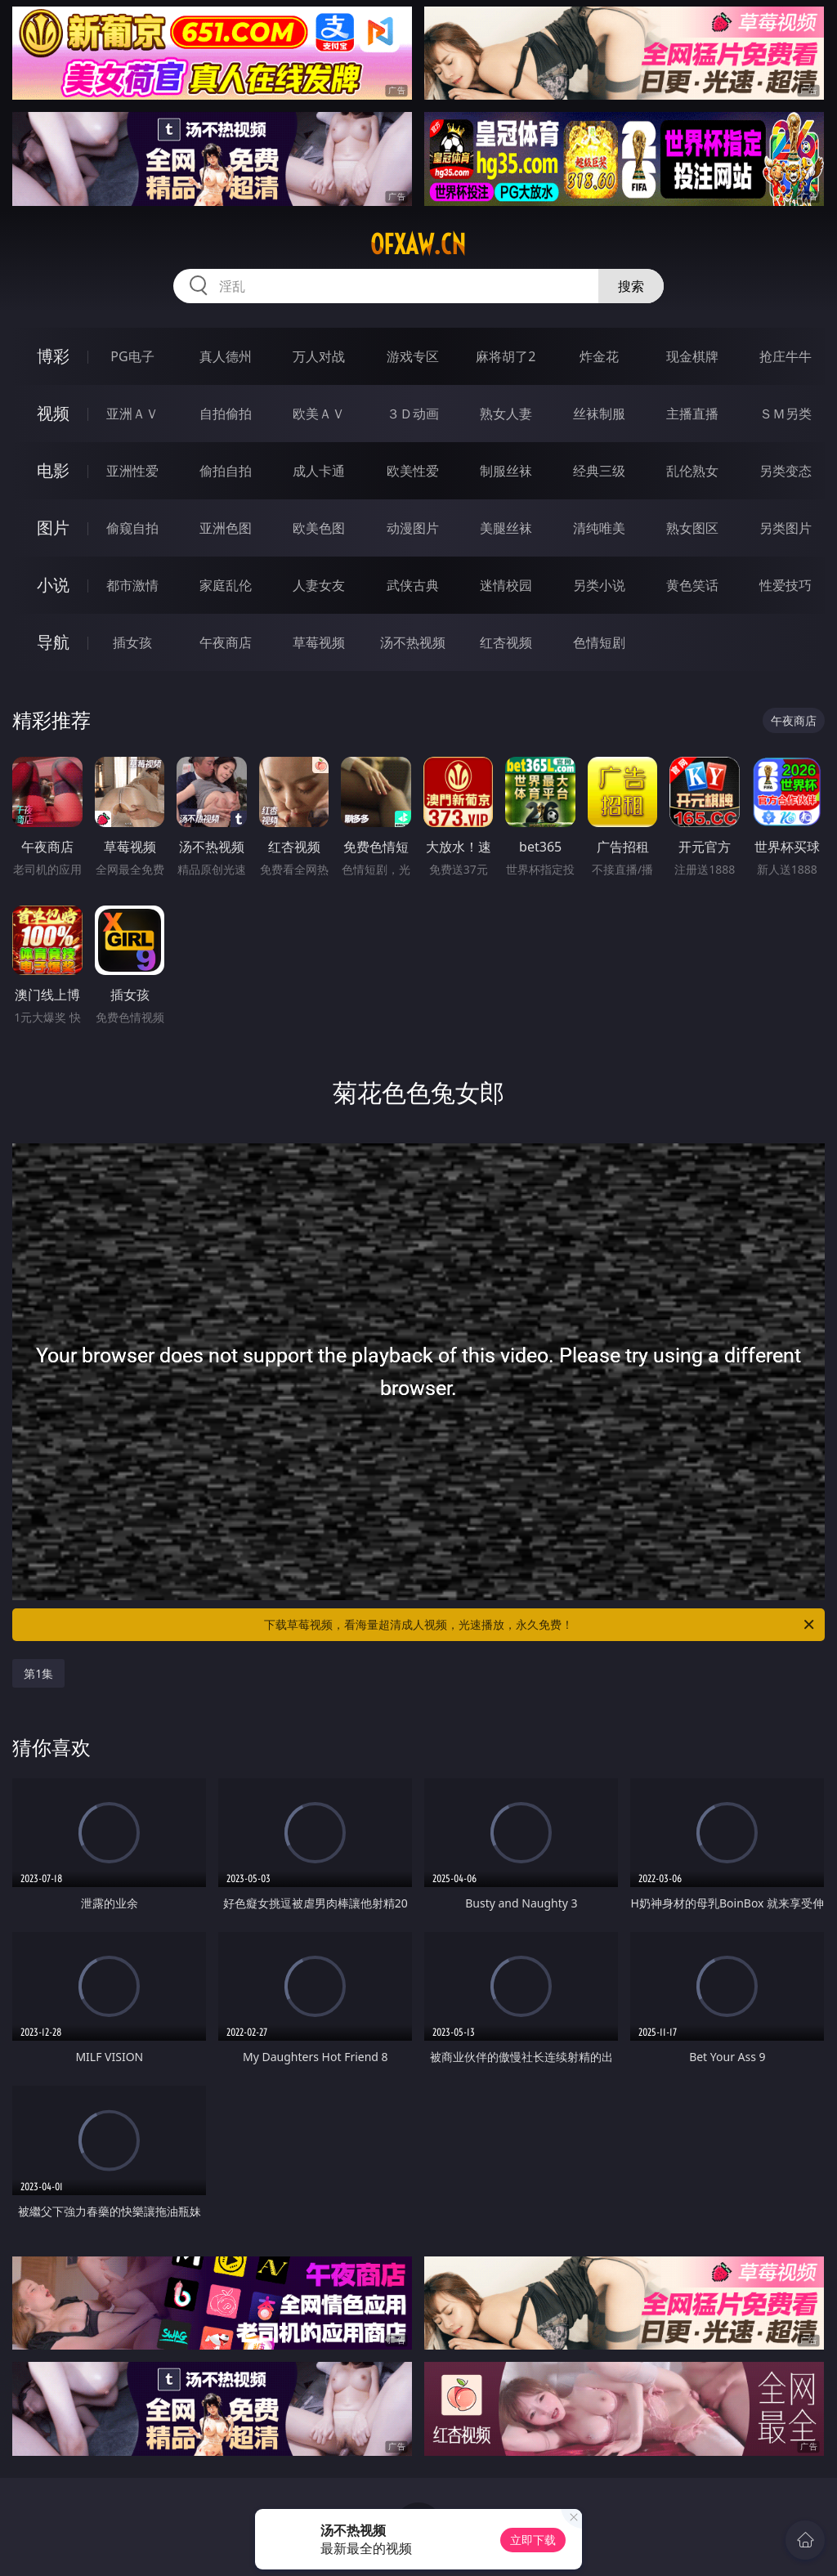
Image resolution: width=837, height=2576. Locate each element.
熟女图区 (692, 528)
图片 (53, 528)
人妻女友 (319, 585)
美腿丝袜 (506, 528)
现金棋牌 (692, 356)
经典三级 (599, 471)
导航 (53, 642)
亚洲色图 (225, 528)
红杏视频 (506, 642)
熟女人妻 (506, 414)
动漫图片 (413, 528)
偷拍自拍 (225, 471)
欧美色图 (319, 528)
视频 (53, 413)
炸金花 (599, 356)
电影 (53, 470)
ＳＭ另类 (785, 414)
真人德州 (225, 356)
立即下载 (533, 2539)
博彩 (53, 356)
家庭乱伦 (225, 585)
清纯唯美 (599, 528)
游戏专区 (413, 356)
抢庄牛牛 (785, 356)
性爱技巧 (785, 585)
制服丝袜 (506, 471)
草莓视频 (319, 642)
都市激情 (132, 585)
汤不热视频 (412, 642)
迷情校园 (506, 585)
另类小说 (599, 585)
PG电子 (132, 356)
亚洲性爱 (132, 471)
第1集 (38, 1673)
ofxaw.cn (418, 244)
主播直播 (692, 414)
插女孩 (132, 642)
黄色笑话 (692, 585)
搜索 (631, 286)
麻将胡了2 (505, 356)
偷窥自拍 (132, 528)
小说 (53, 585)
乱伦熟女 (692, 471)
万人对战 (319, 356)
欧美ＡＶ (319, 414)
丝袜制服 (599, 414)
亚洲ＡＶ (132, 414)
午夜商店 (225, 642)
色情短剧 (599, 642)
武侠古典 (413, 585)
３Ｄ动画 (413, 414)
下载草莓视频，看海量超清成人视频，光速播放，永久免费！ (540, 1625)
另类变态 (785, 471)
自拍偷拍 (225, 414)
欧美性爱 (413, 471)
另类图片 (785, 528)
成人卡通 (319, 471)
